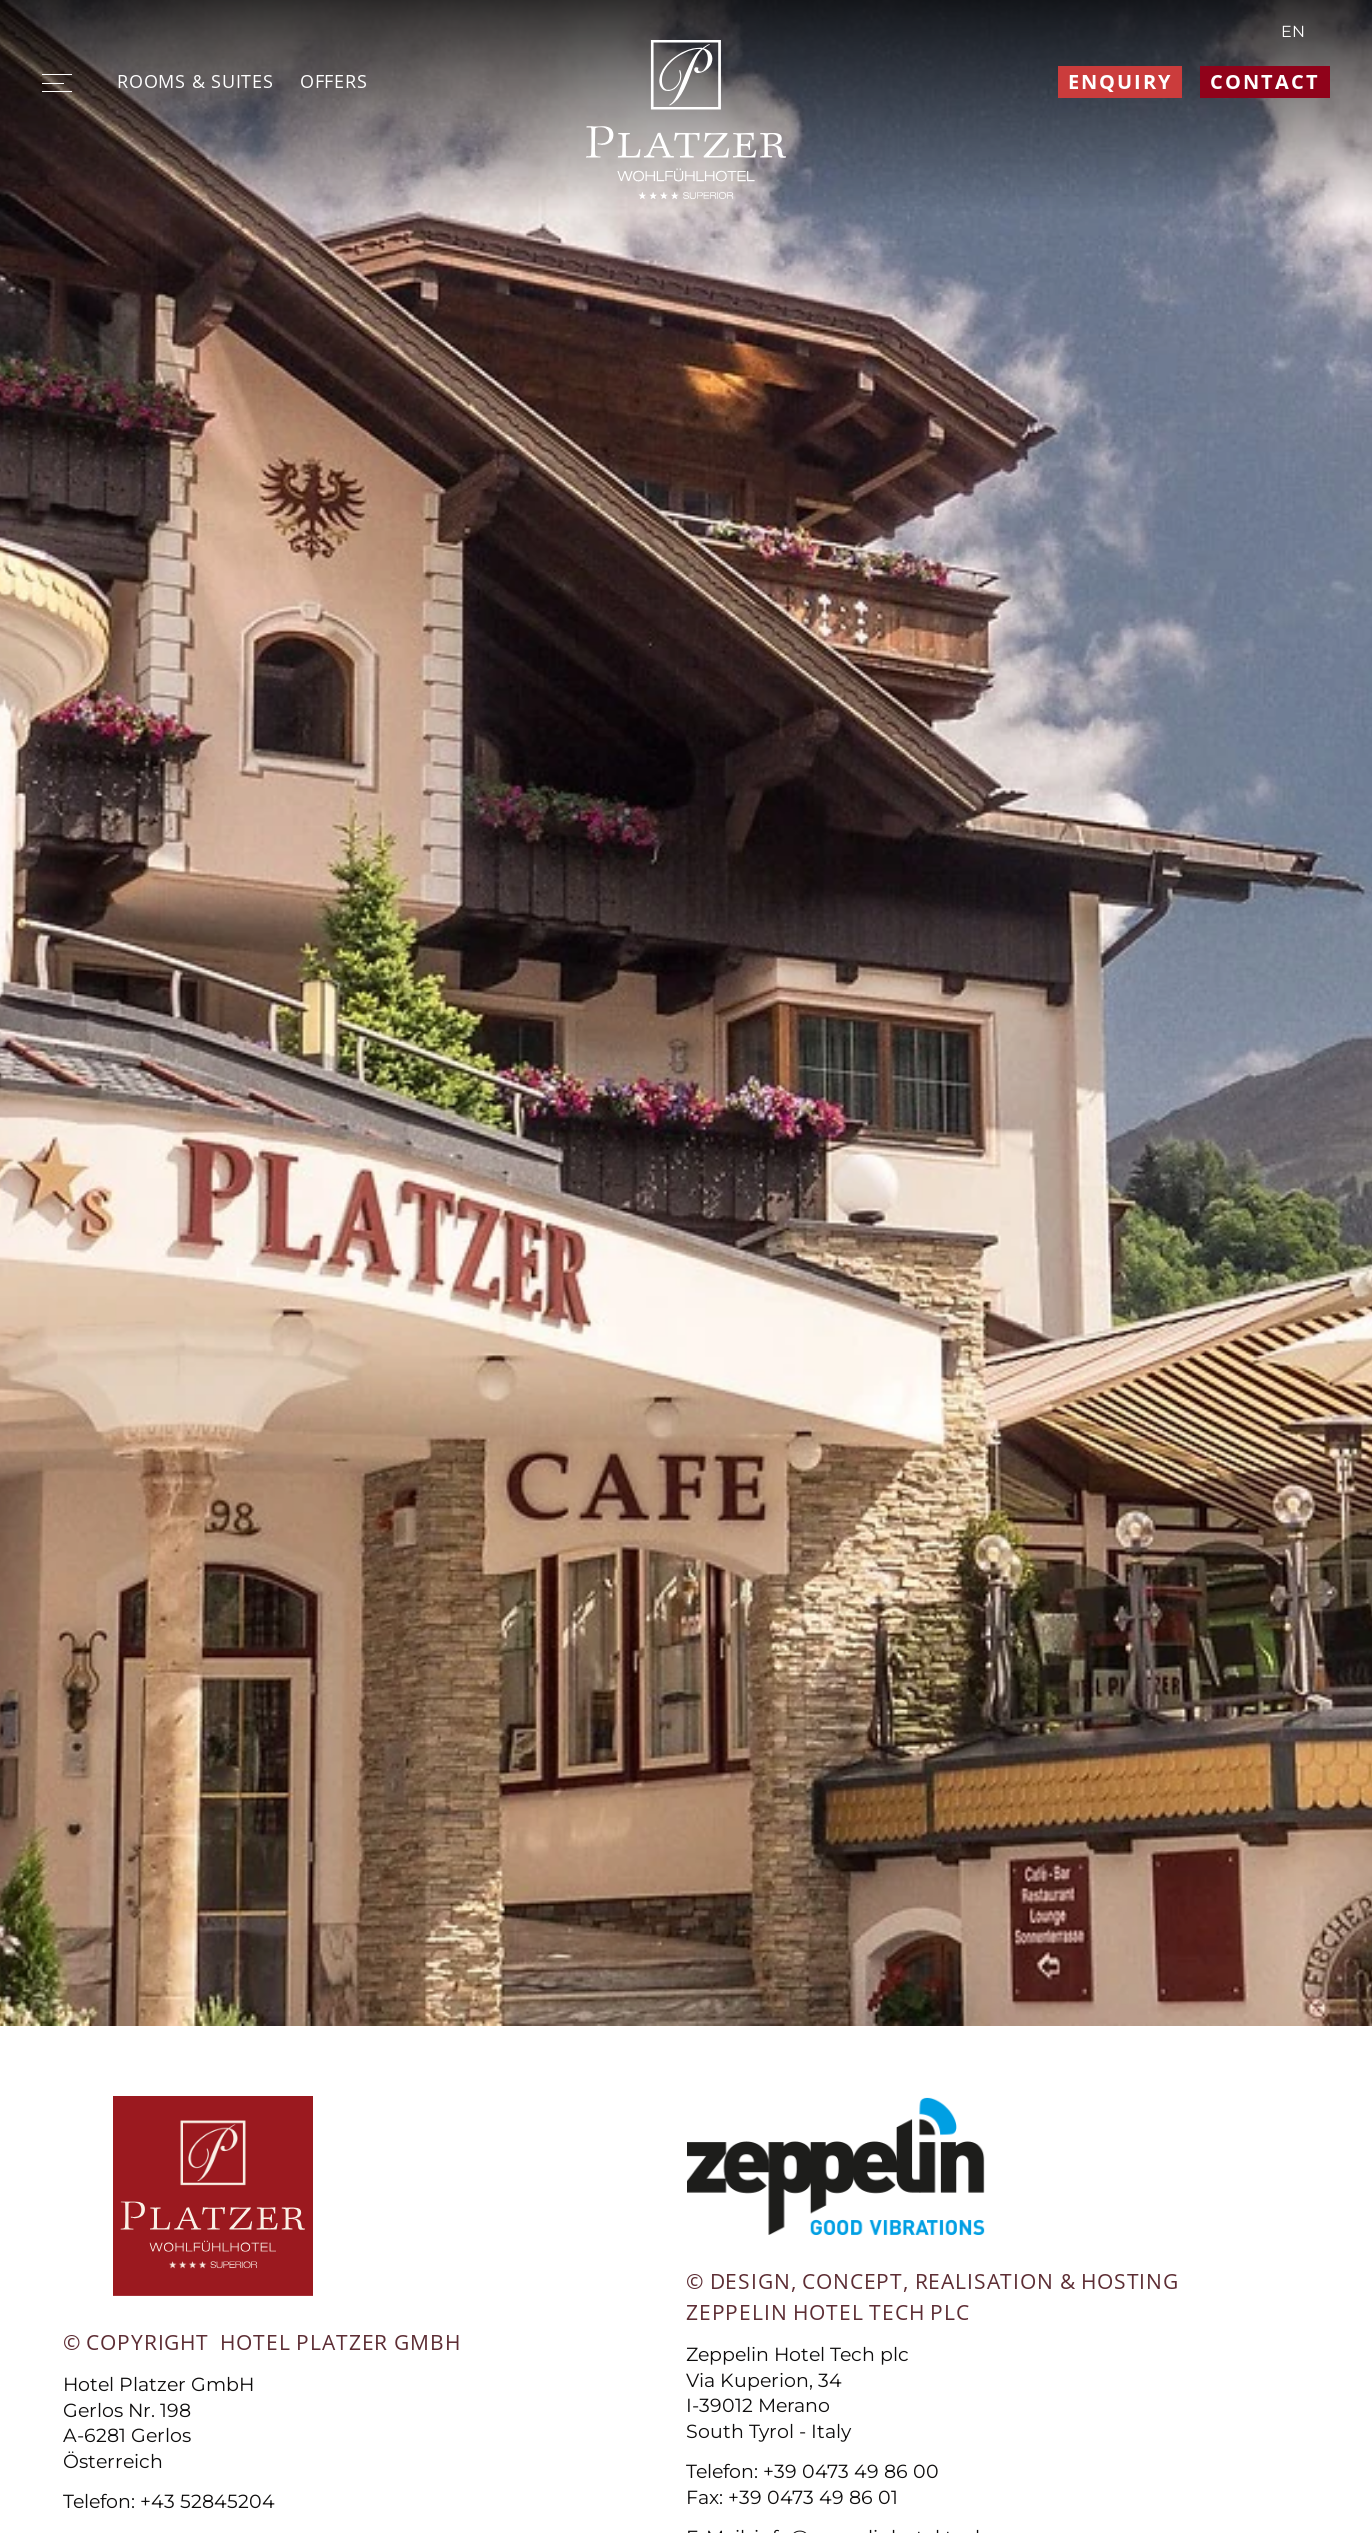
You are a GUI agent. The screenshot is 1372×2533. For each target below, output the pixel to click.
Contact (1265, 81)
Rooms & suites (195, 80)
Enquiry (1120, 81)
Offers (333, 80)
